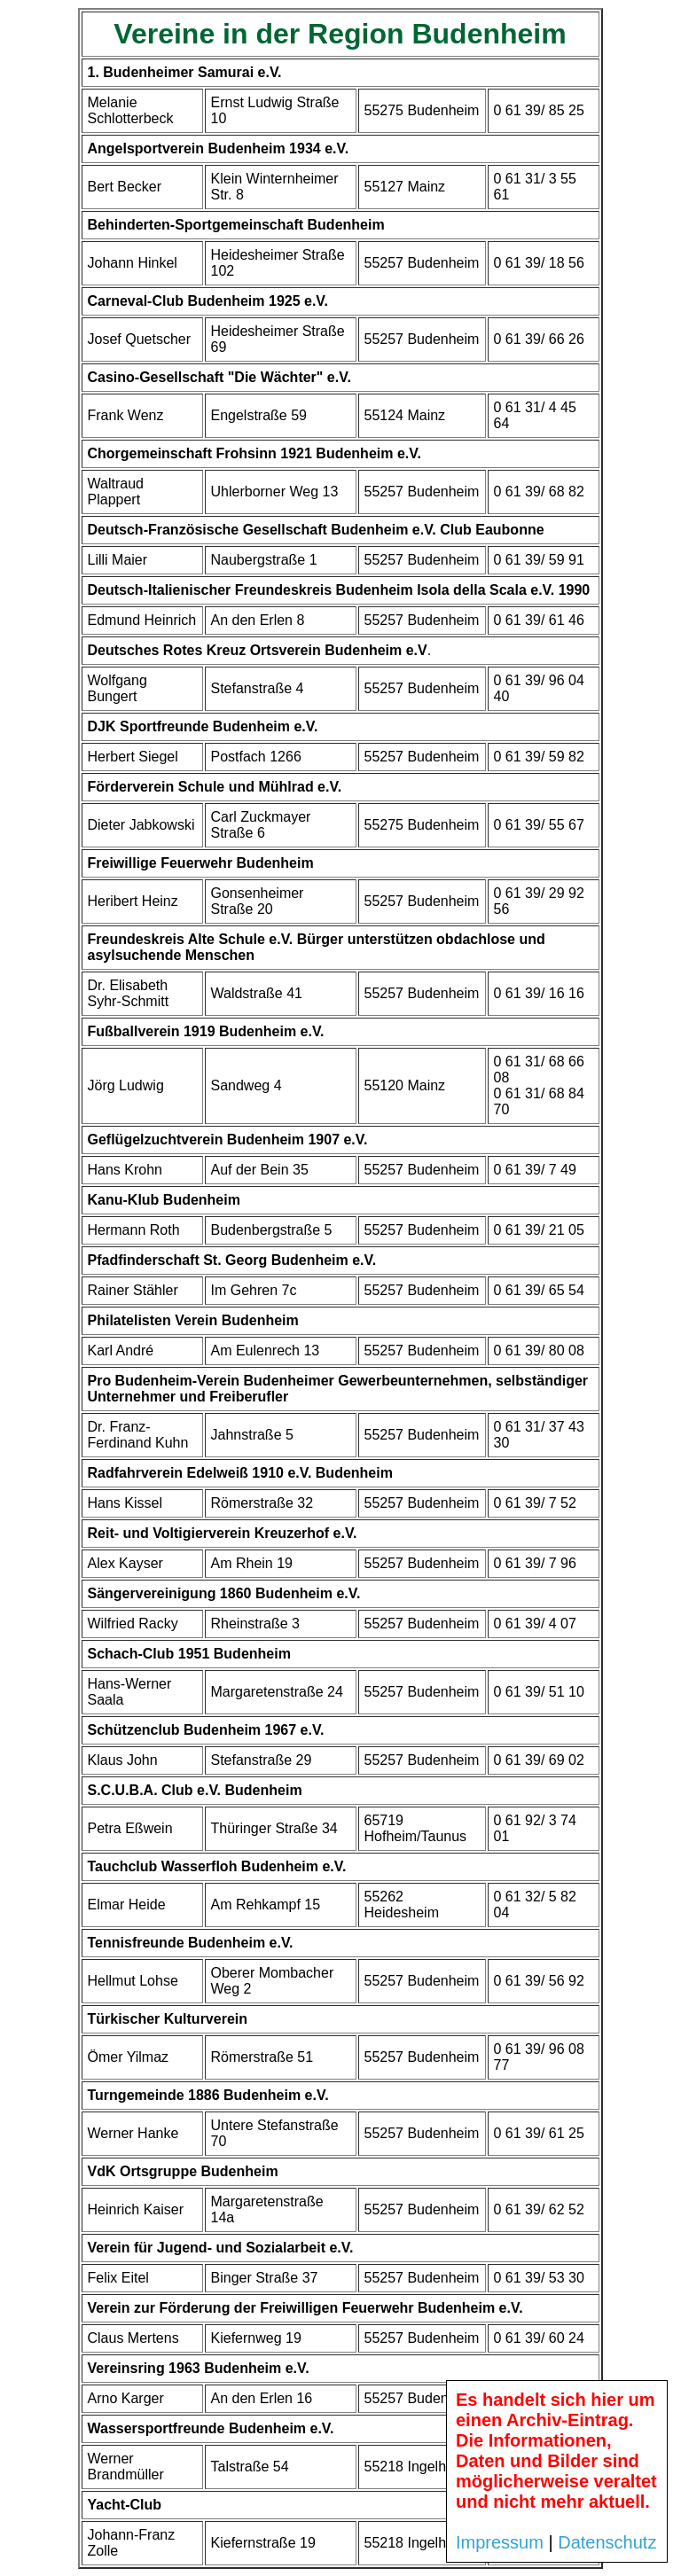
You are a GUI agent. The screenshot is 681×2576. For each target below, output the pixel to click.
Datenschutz (607, 2542)
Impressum (500, 2542)
